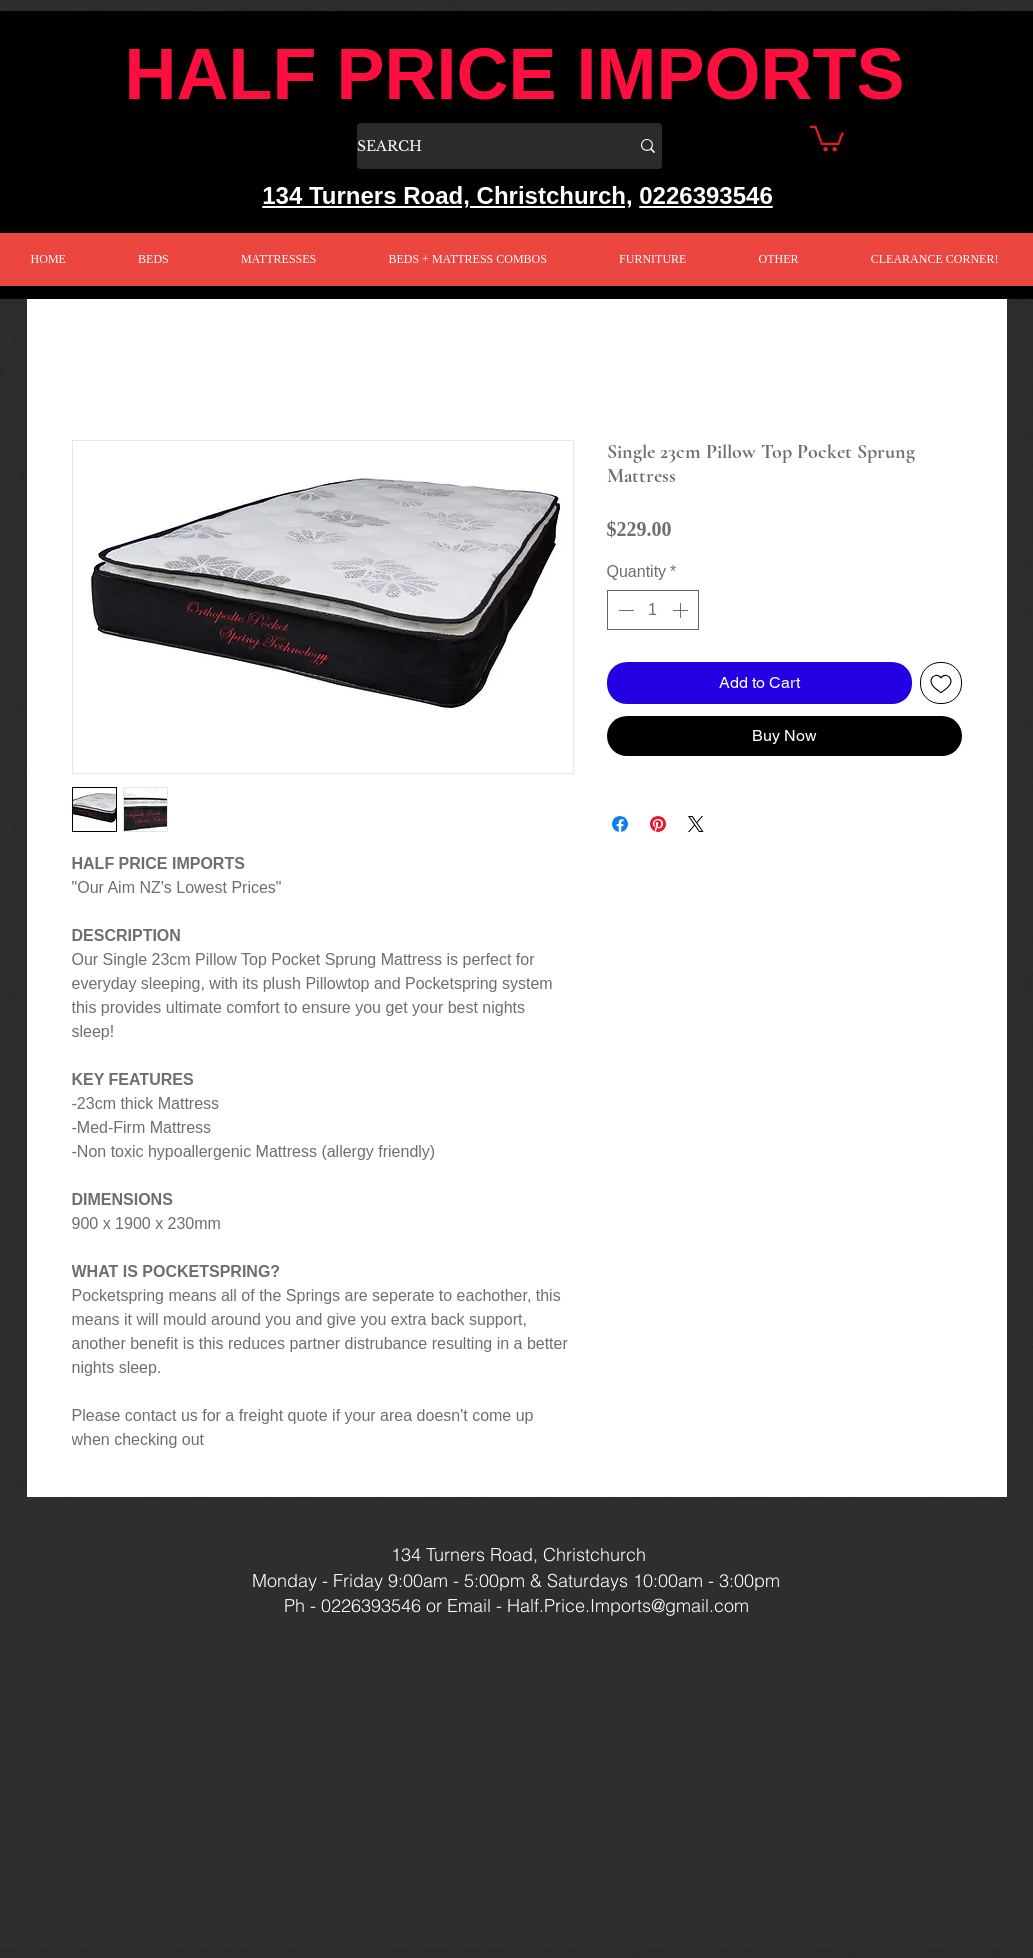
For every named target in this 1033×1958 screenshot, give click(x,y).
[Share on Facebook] (620, 824)
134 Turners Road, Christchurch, (447, 195)
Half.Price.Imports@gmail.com (628, 1605)
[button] (827, 137)
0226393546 (705, 195)
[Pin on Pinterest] (658, 824)
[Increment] (682, 610)
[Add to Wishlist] (941, 683)
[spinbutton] (653, 610)
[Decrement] (624, 610)
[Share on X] (696, 824)
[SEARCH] (478, 146)
